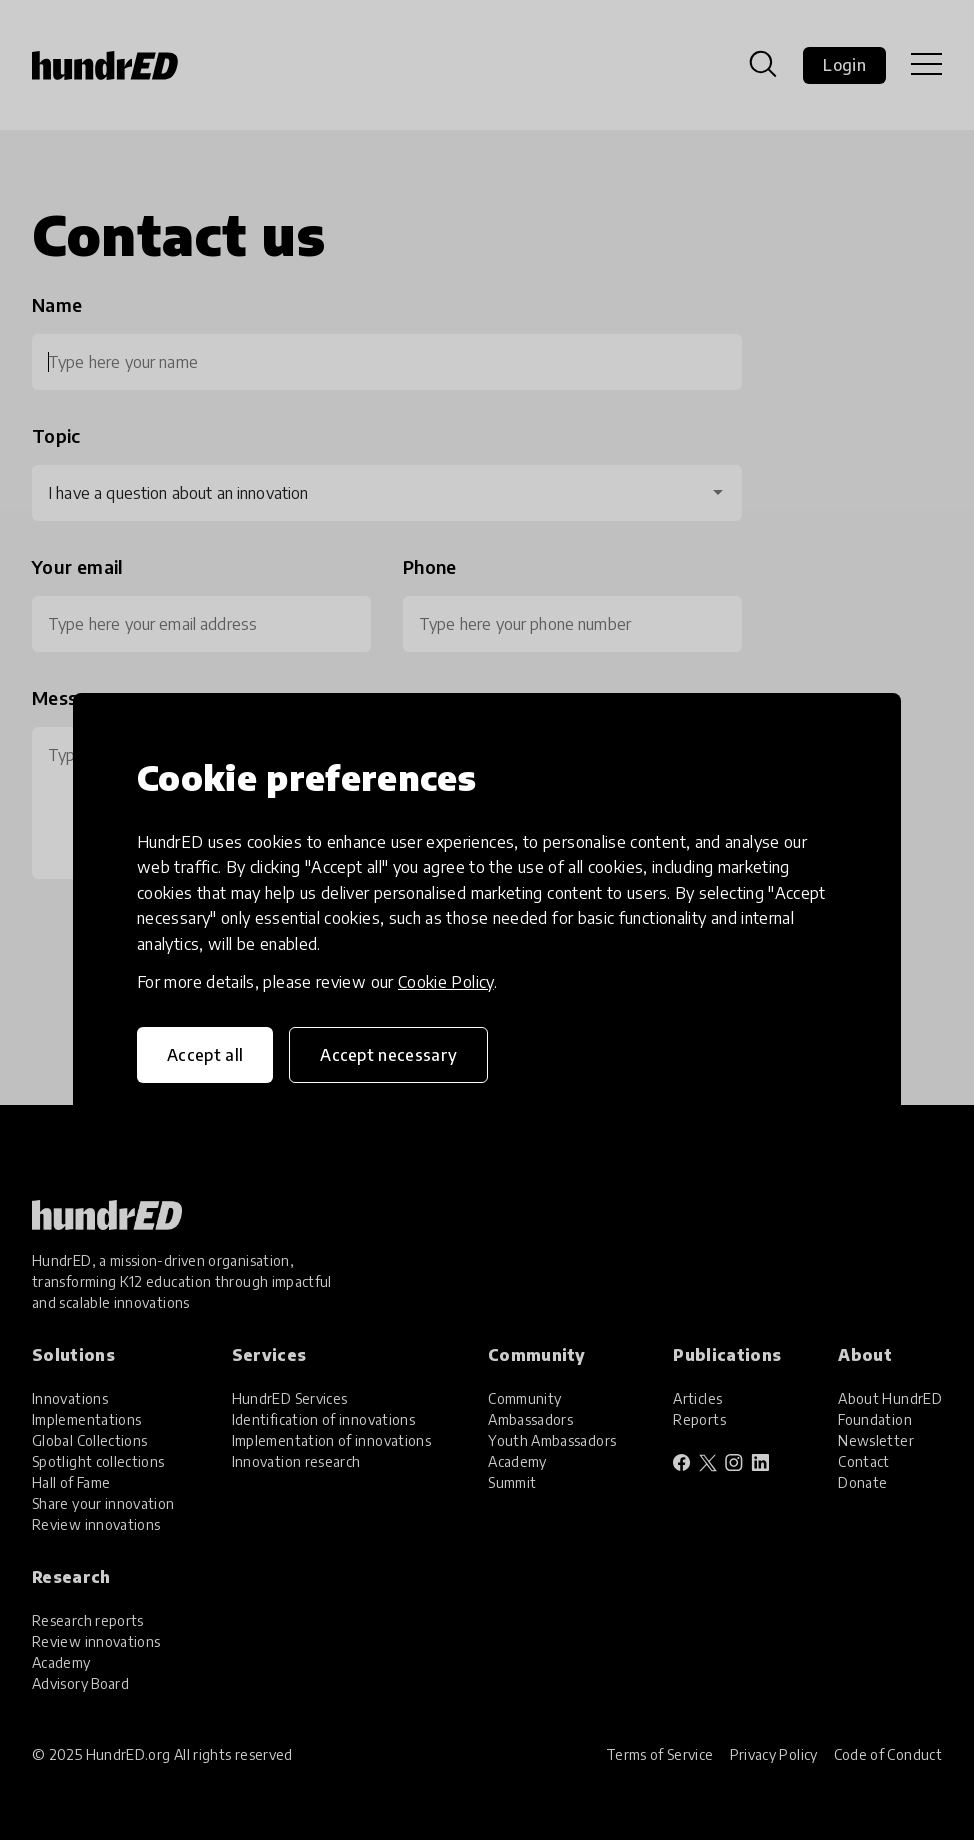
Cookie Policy (446, 982)
